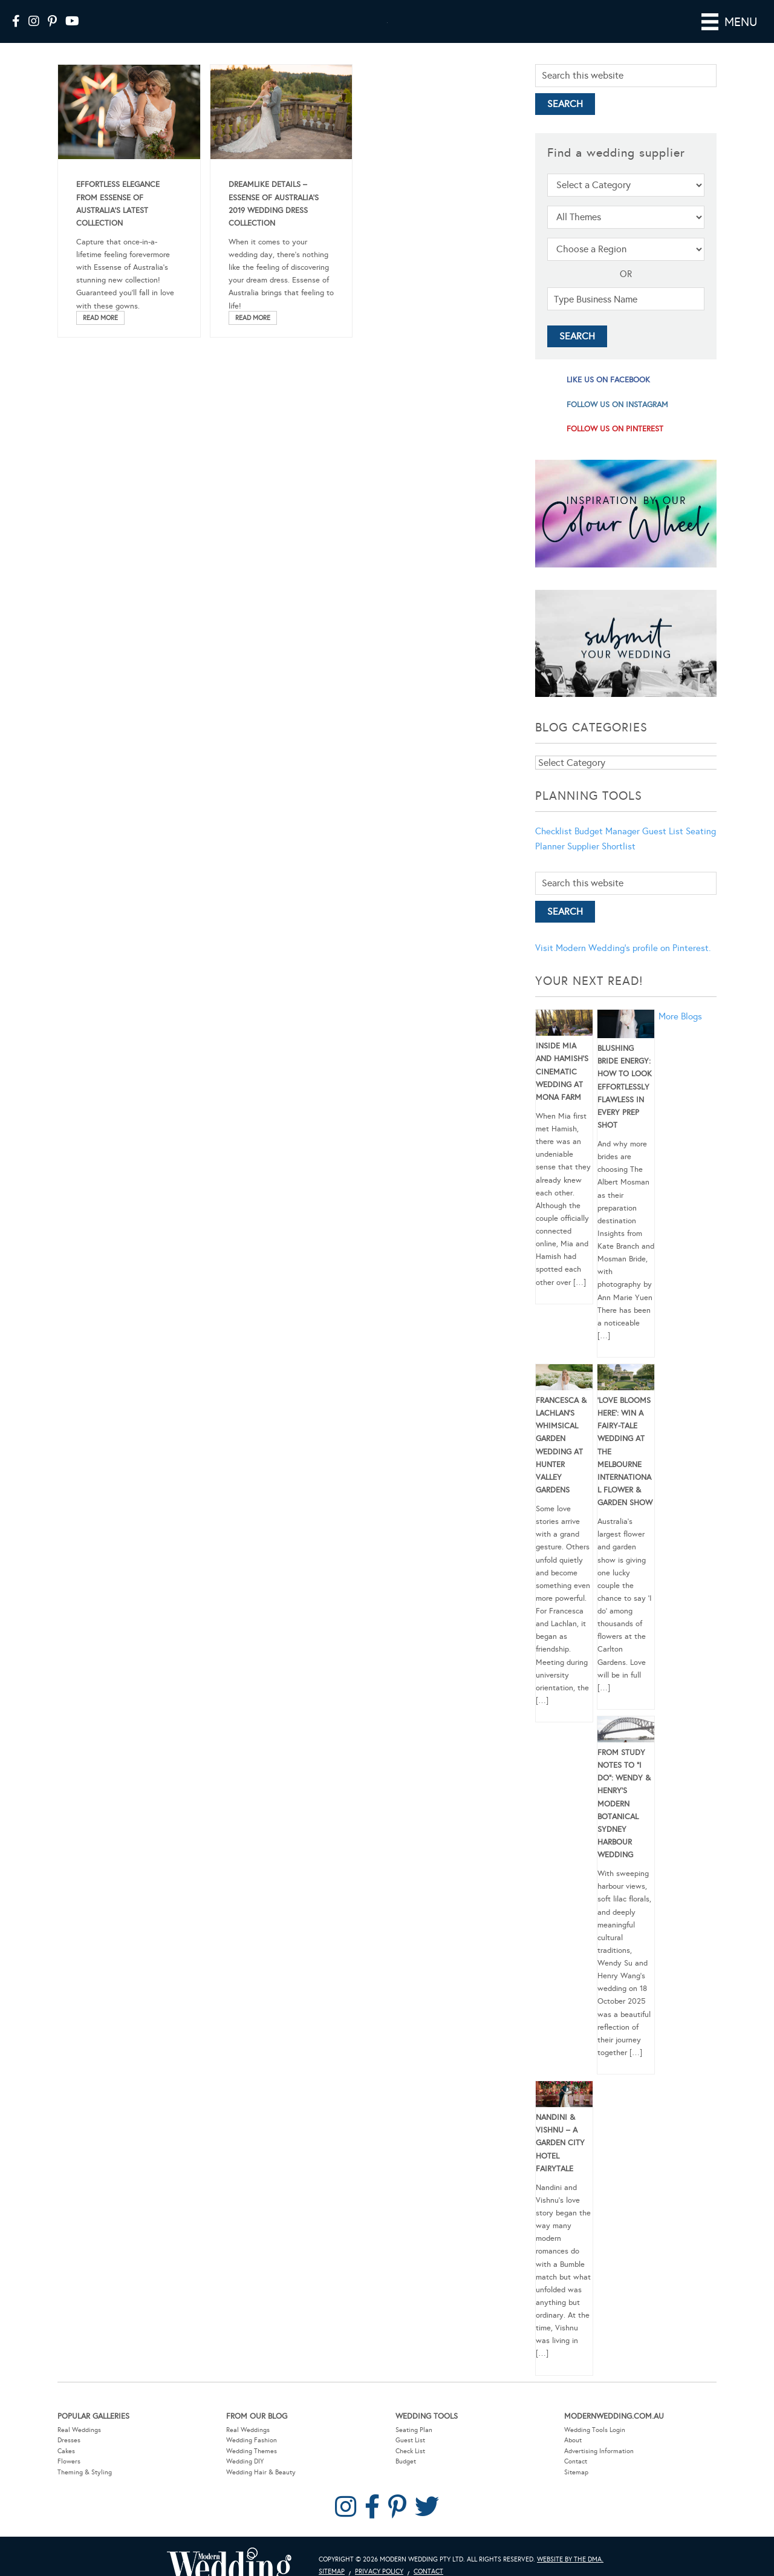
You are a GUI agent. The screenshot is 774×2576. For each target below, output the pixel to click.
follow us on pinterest (615, 446)
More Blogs (680, 1033)
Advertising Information (599, 2468)
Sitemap (576, 2489)
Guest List (662, 848)
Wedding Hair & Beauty (261, 2489)
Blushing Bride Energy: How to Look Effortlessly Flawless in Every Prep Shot (624, 1104)
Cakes (66, 2468)
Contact (575, 2478)
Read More (100, 335)
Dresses (68, 2457)
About (573, 2457)
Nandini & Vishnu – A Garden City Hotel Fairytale (560, 2160)
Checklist (553, 848)
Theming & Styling (84, 2489)
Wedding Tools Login (594, 2447)
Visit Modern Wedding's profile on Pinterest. (623, 964)
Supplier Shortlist (601, 863)
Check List (410, 2468)
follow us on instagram (617, 422)
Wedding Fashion (251, 2457)
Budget (405, 2478)
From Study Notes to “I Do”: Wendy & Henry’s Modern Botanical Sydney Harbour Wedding (624, 1821)
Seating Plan (413, 2447)
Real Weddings (79, 2447)
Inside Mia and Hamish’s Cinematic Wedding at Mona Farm (562, 1088)
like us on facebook (608, 397)
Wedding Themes (251, 2468)
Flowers (68, 2478)
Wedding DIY (245, 2478)
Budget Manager (607, 848)
